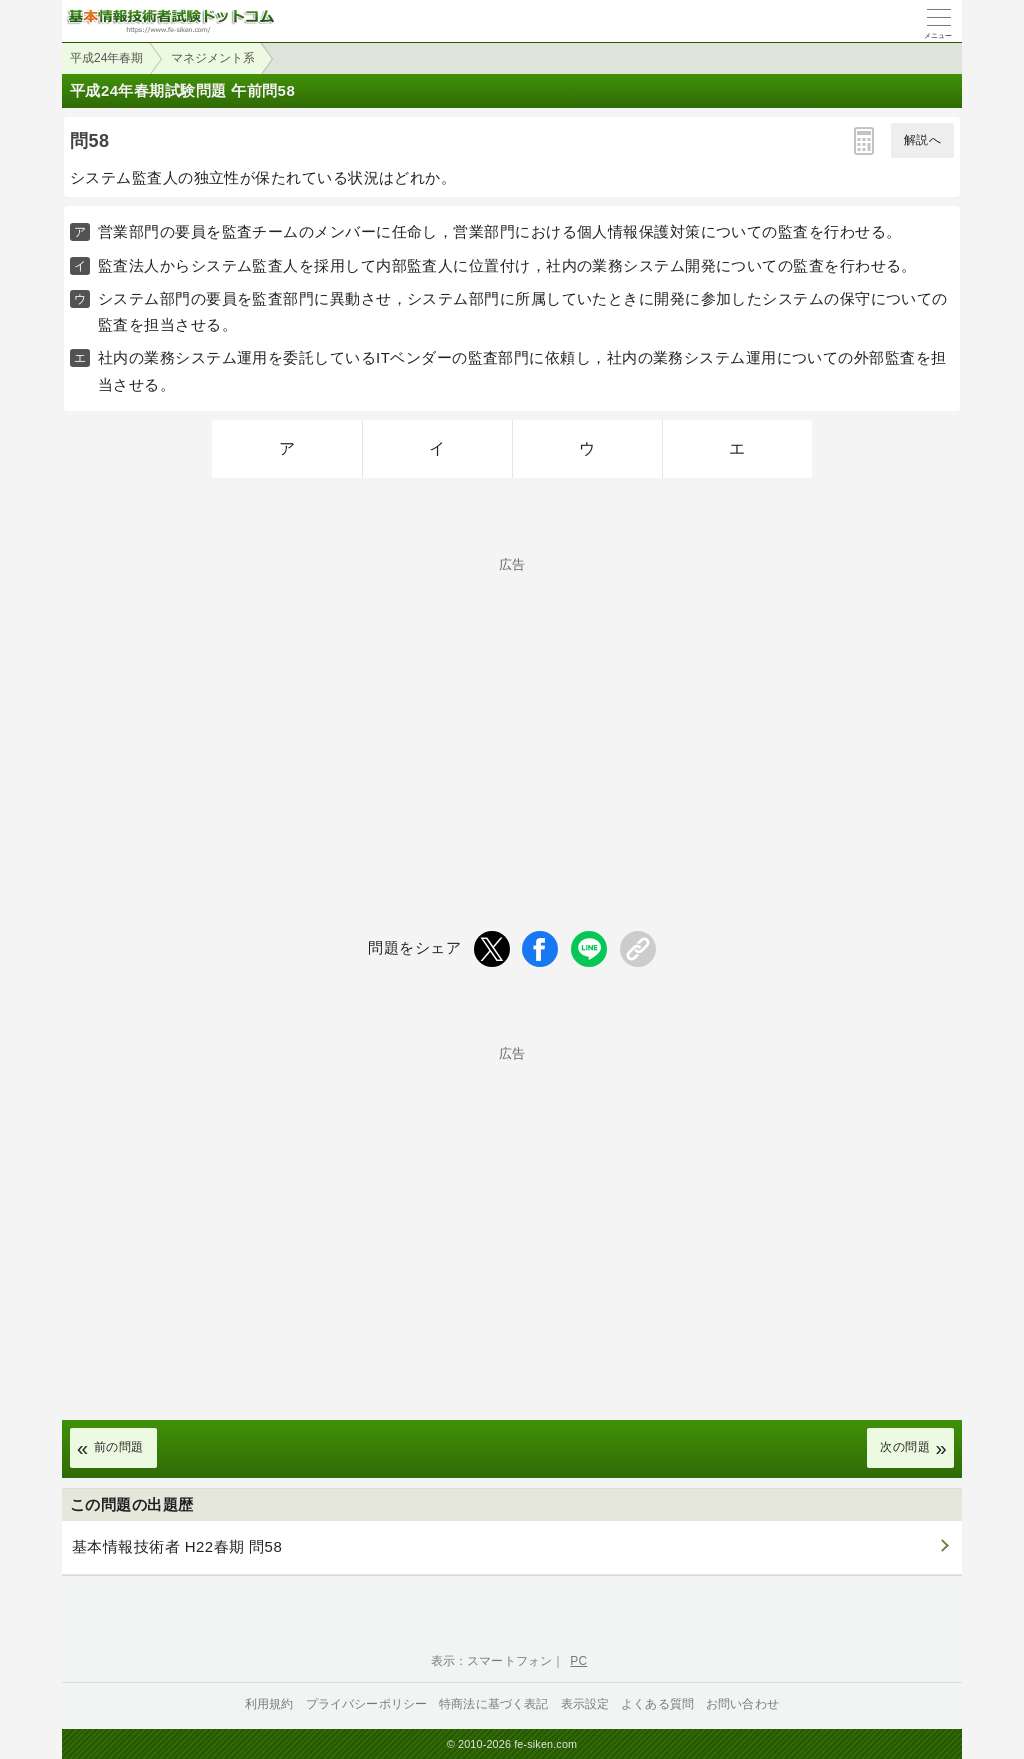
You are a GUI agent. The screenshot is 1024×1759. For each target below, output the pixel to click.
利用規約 (269, 1704)
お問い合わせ (742, 1704)
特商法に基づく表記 (493, 1704)
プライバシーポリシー (367, 1704)
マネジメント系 (213, 58)
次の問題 (905, 1447)
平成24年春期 (106, 58)
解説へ (922, 140)
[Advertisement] (512, 711)
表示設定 (585, 1704)
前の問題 (119, 1447)
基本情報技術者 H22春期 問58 (177, 1546)
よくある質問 (657, 1704)
